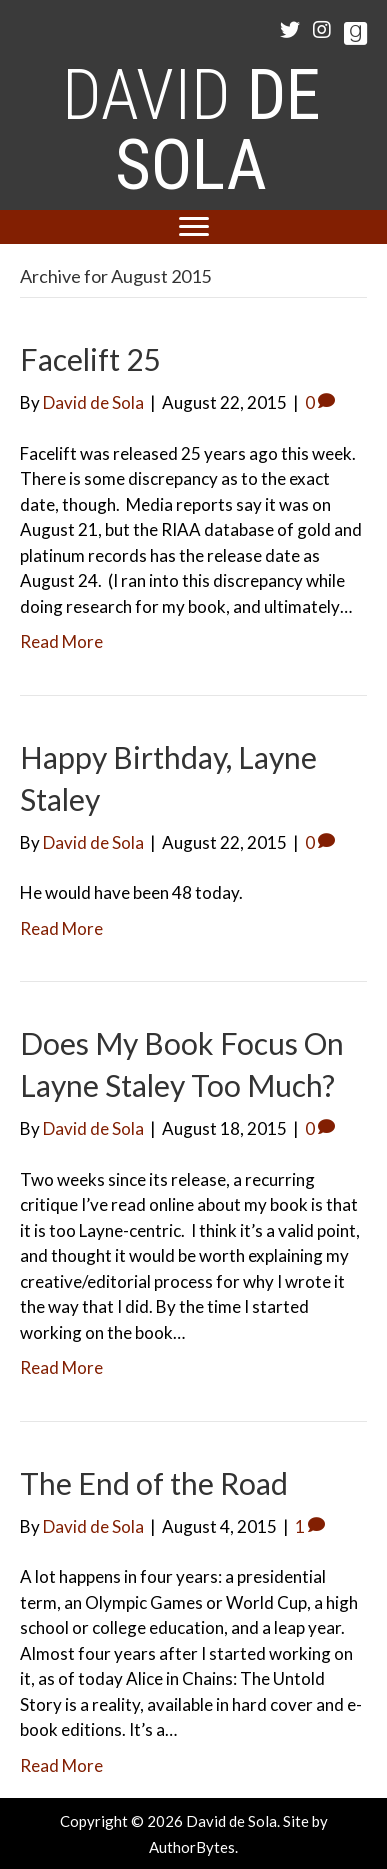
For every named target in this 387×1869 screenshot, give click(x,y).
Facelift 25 (90, 359)
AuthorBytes (192, 1847)
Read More (61, 641)
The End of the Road (154, 1483)
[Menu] (194, 227)
